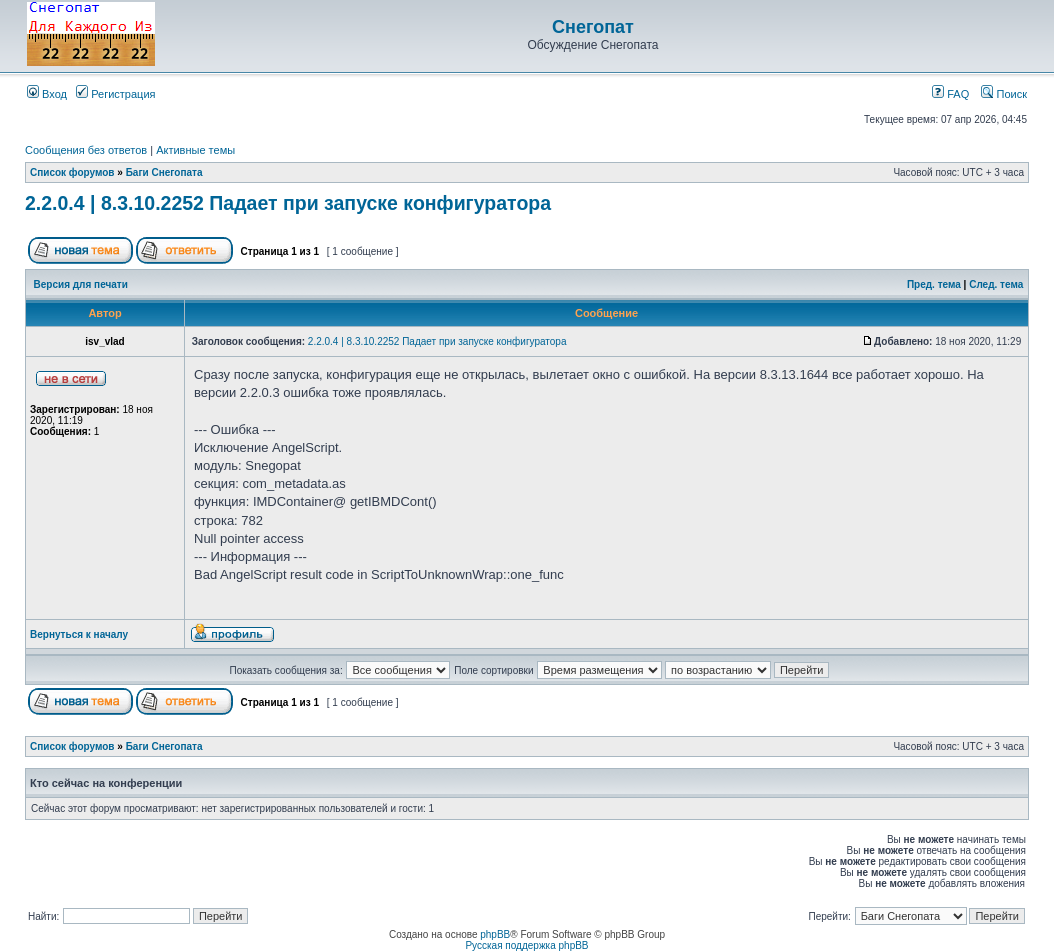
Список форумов (72, 172)
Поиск (1004, 94)
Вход (47, 94)
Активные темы (195, 150)
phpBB (495, 934)
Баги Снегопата (164, 172)
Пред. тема (934, 284)
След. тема (996, 284)
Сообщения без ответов (86, 150)
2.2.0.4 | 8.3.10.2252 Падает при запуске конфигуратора (288, 203)
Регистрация (115, 94)
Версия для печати (81, 284)
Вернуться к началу (79, 634)
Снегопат (593, 27)
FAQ (950, 94)
